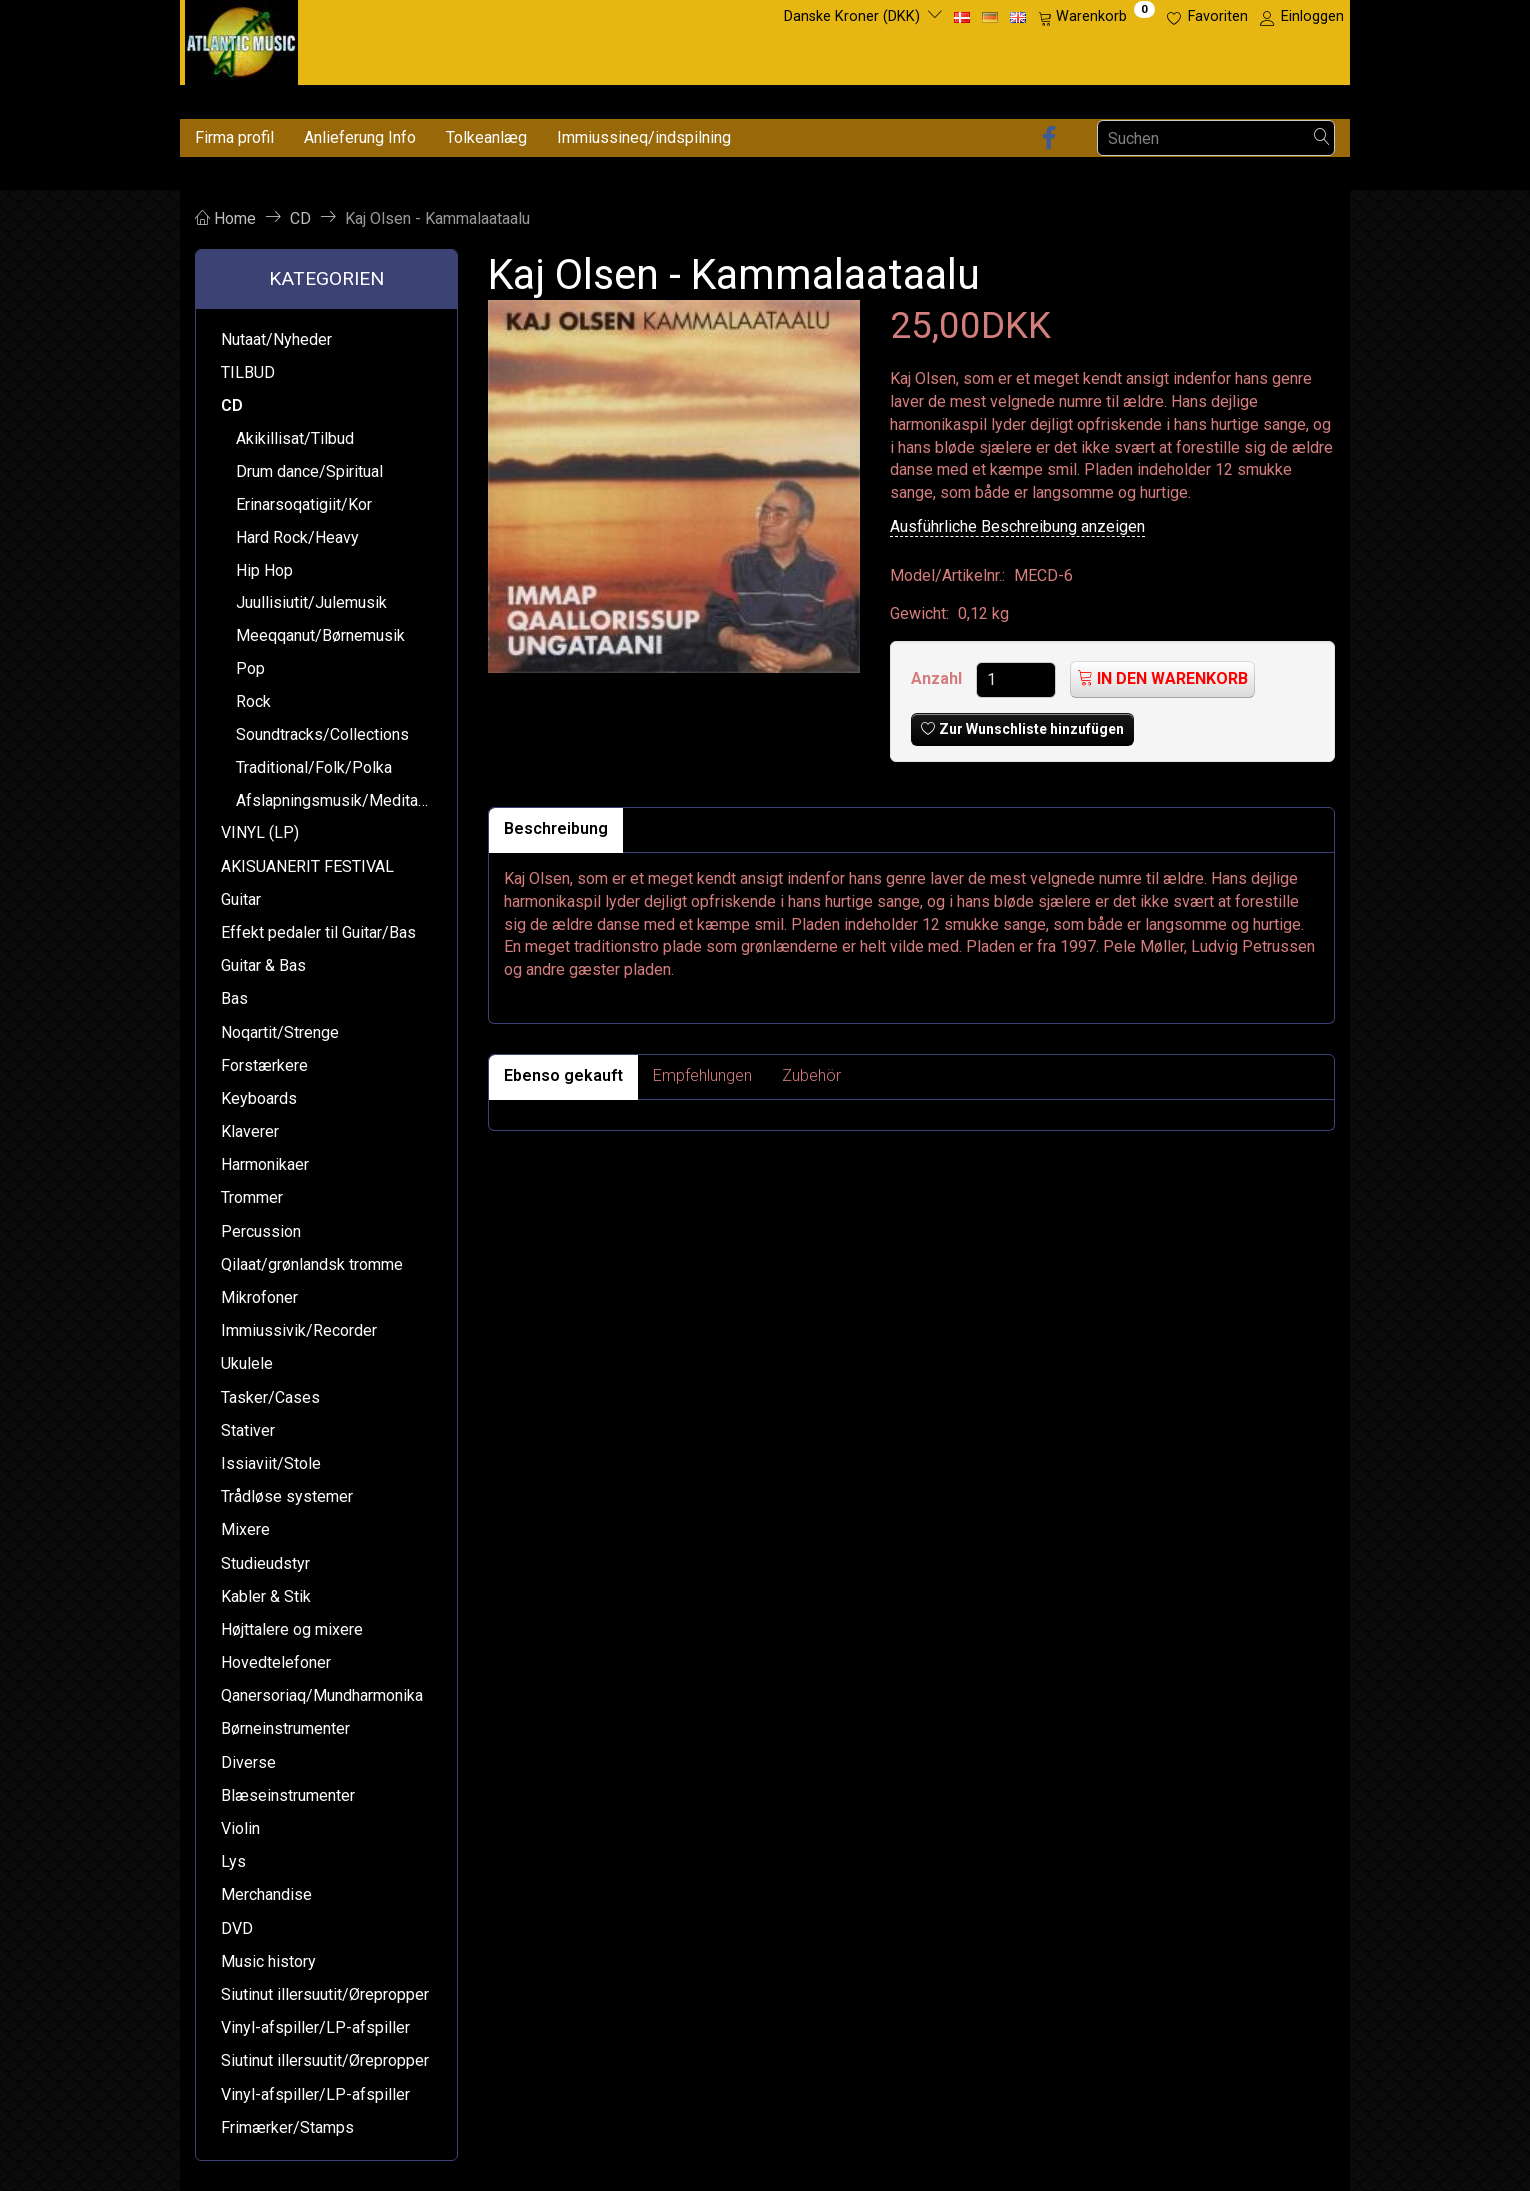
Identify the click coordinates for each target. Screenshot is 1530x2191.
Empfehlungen (702, 1075)
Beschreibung (556, 828)
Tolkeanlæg (486, 137)
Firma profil (234, 137)
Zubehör (811, 1075)
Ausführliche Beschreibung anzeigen (1017, 526)
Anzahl (938, 678)
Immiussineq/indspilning (644, 137)
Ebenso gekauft (563, 1075)
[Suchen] (1322, 138)
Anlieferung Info (360, 137)
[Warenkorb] (1096, 17)
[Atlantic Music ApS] (241, 38)
